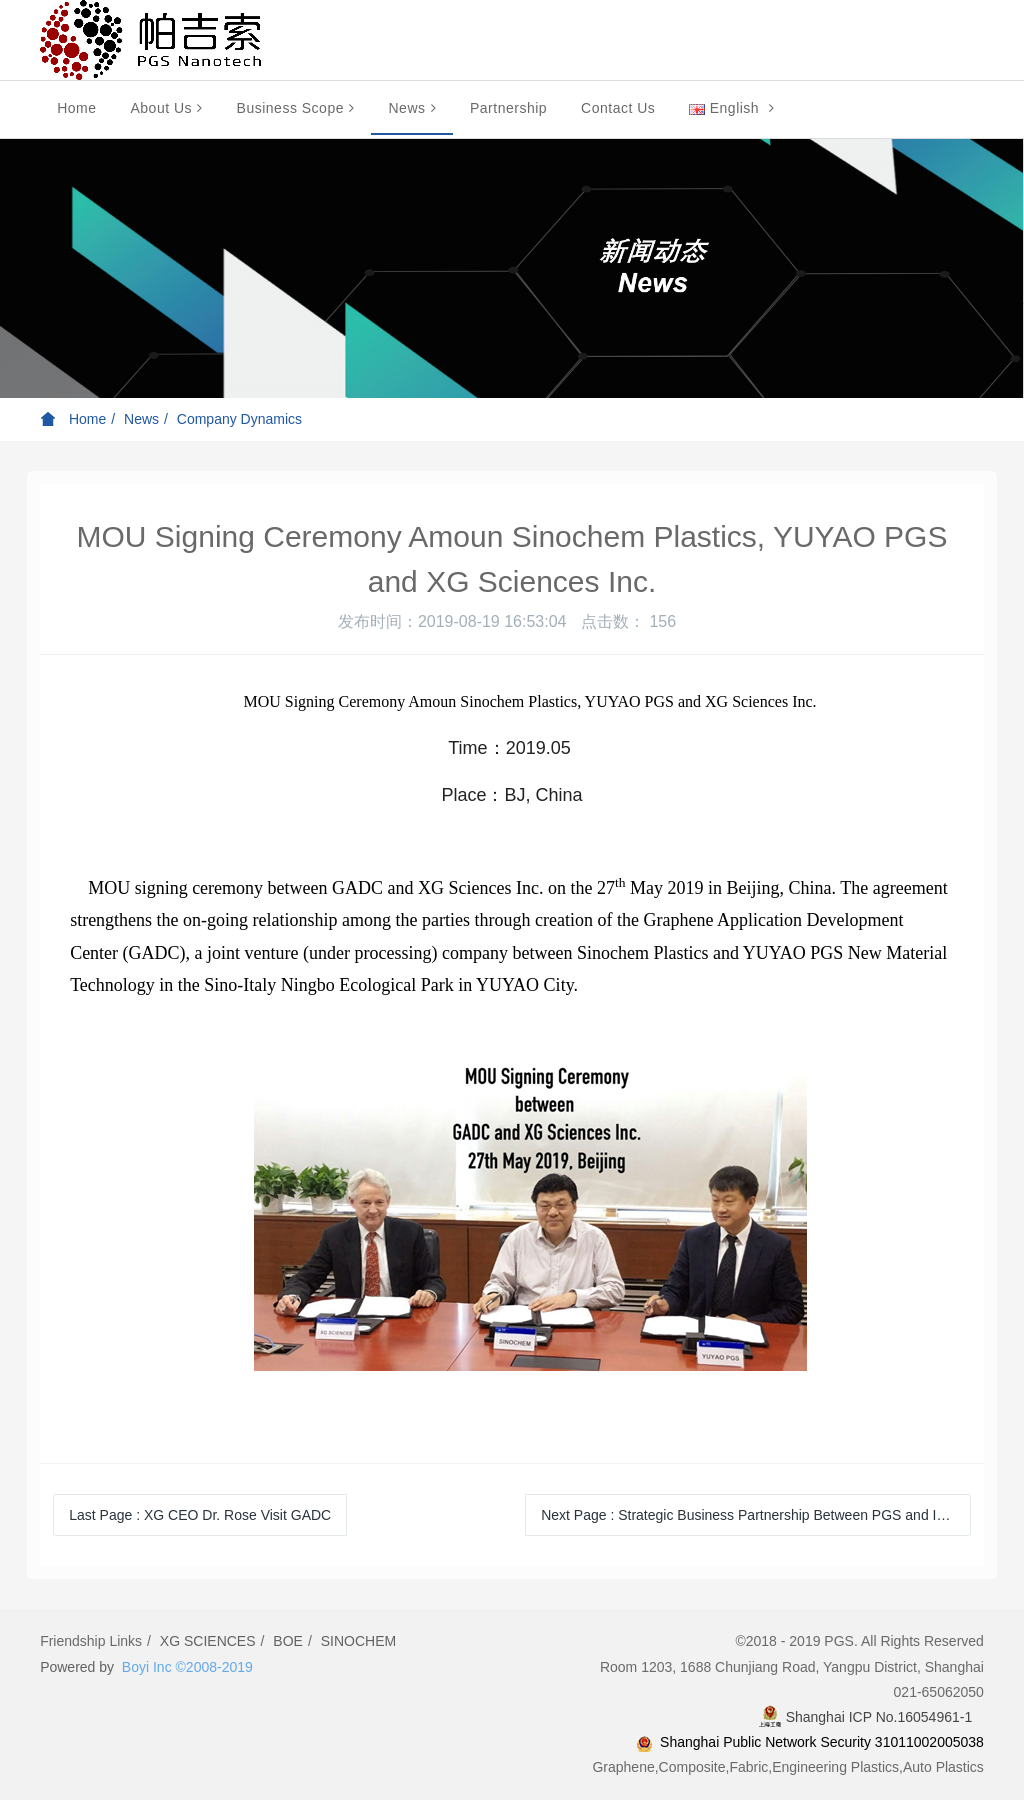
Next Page (748, 1515)
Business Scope (296, 108)
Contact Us (618, 108)
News (412, 108)
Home (76, 108)
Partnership (508, 108)
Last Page (200, 1515)
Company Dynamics (239, 419)
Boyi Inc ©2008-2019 (187, 1667)
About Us (166, 108)
